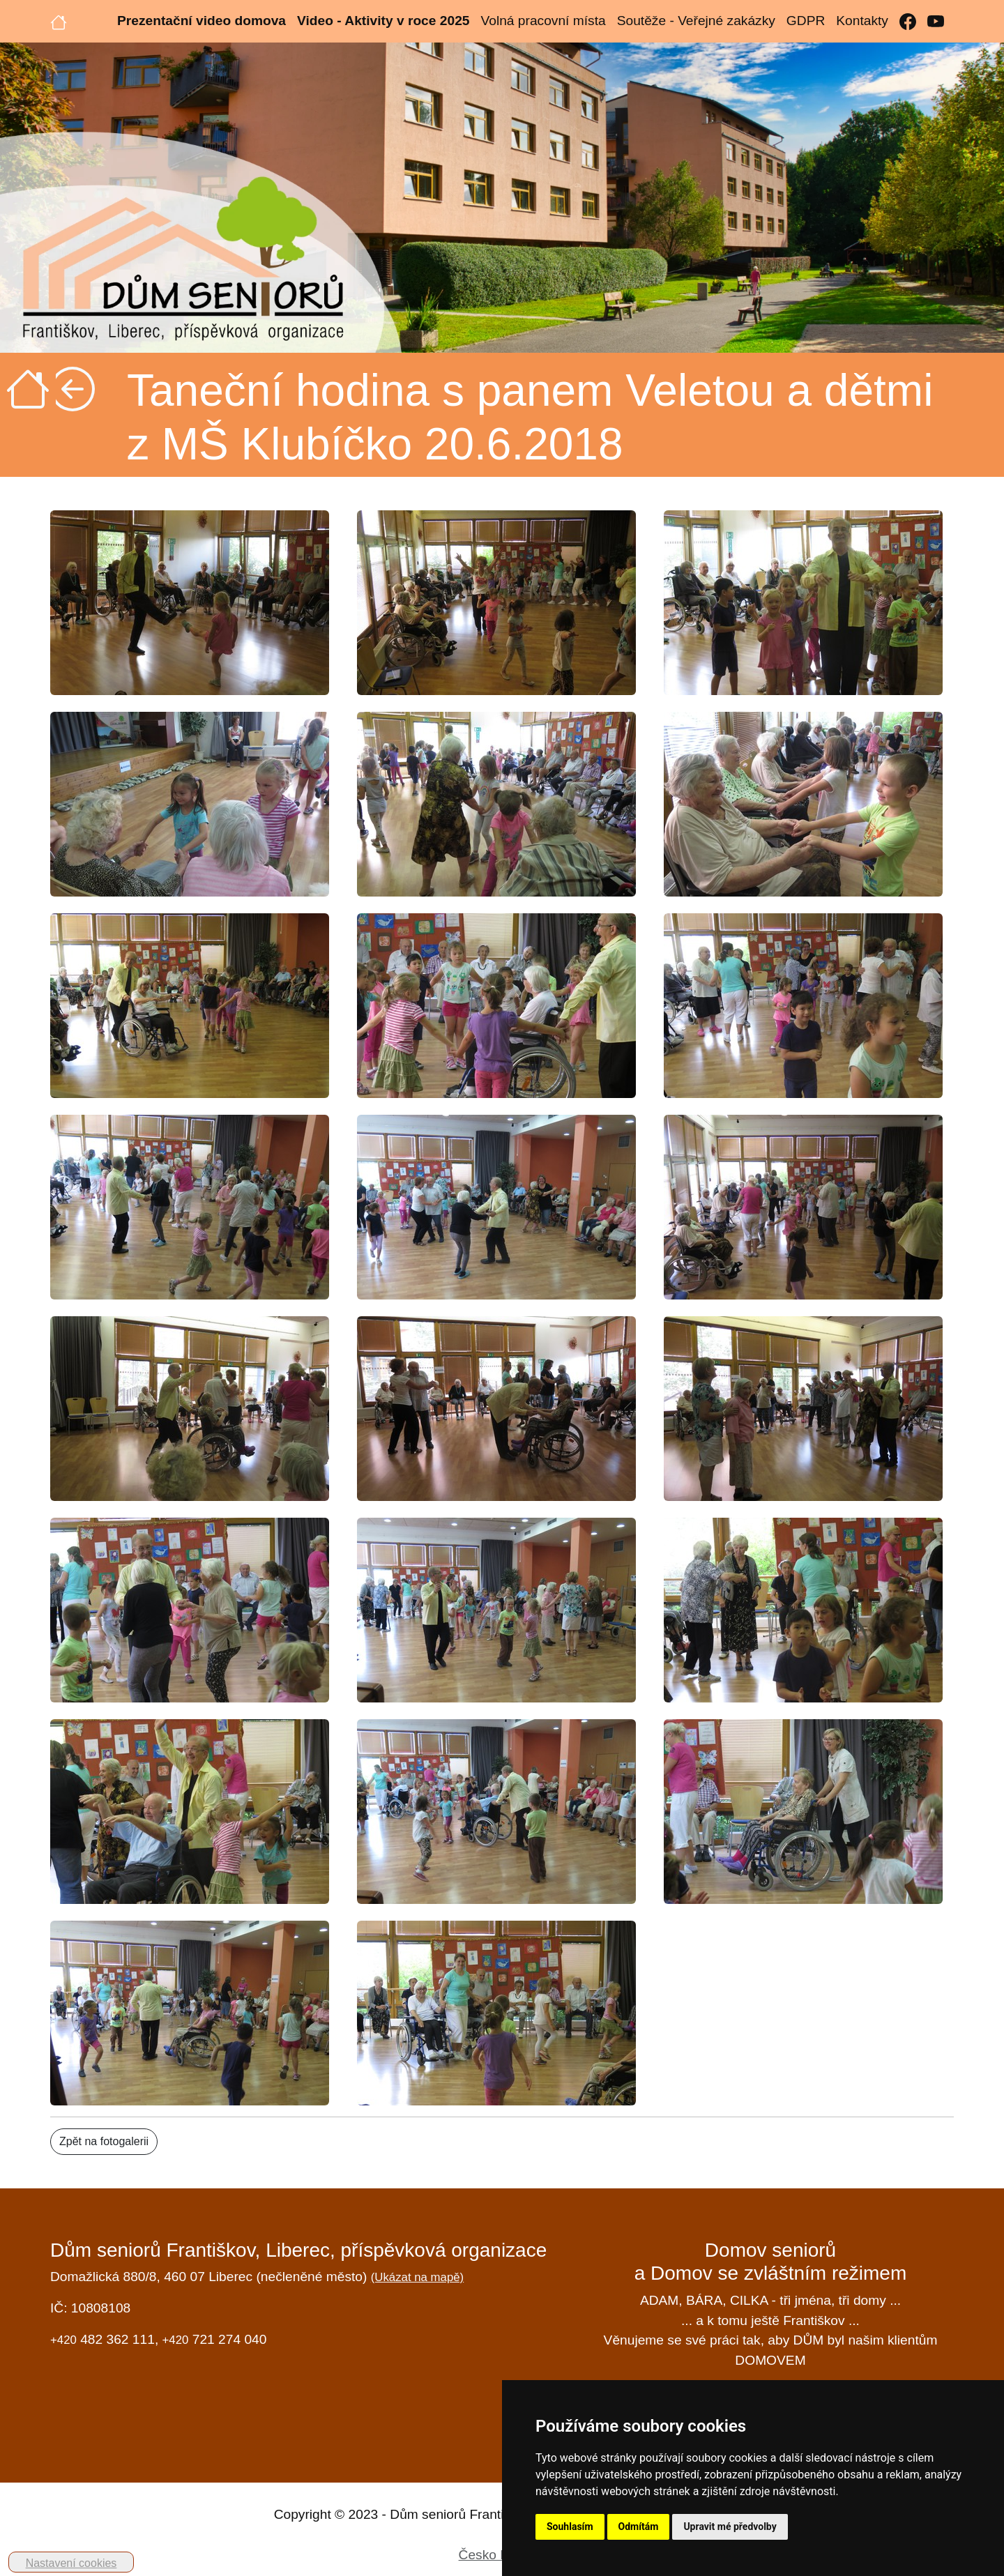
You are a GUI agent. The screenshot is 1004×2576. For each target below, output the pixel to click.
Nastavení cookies (71, 2563)
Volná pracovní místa (542, 20)
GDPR (805, 20)
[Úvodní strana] (58, 21)
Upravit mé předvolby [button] (729, 2526)
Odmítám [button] (638, 2526)
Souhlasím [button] (570, 2526)
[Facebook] (908, 21)
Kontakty (862, 20)
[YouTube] (936, 21)
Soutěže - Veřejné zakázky (696, 20)
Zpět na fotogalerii (104, 2141)
